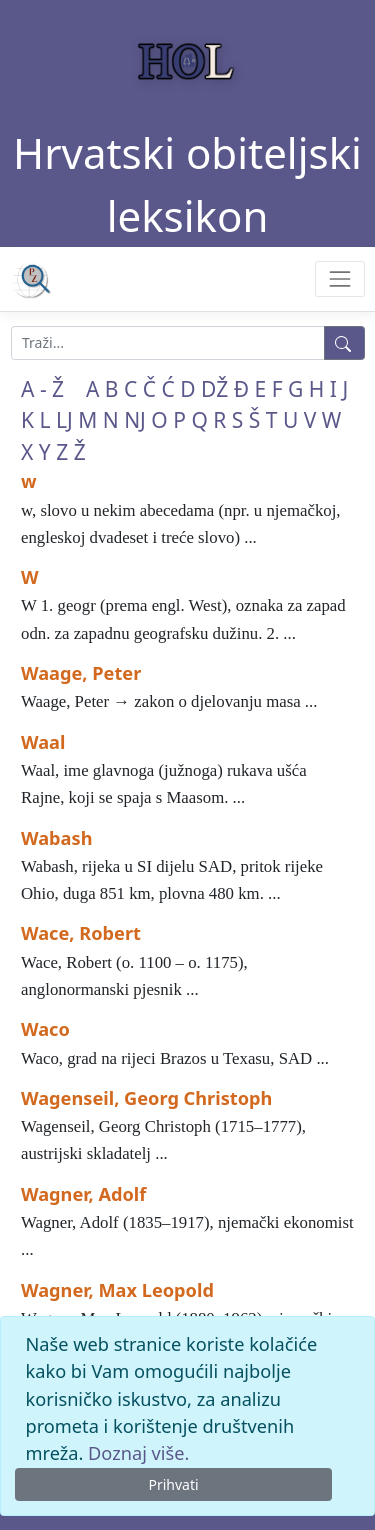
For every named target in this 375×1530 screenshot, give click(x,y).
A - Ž (42, 389)
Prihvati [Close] (173, 1484)
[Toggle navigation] (339, 278)
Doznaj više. (138, 1453)
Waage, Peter (81, 673)
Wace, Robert (81, 933)
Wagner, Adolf (83, 1194)
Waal (43, 742)
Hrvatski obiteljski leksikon (187, 184)
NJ (135, 420)
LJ (64, 420)
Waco (45, 1029)
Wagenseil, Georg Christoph (146, 1098)
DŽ (214, 389)
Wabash (56, 838)
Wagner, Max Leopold (117, 1290)
